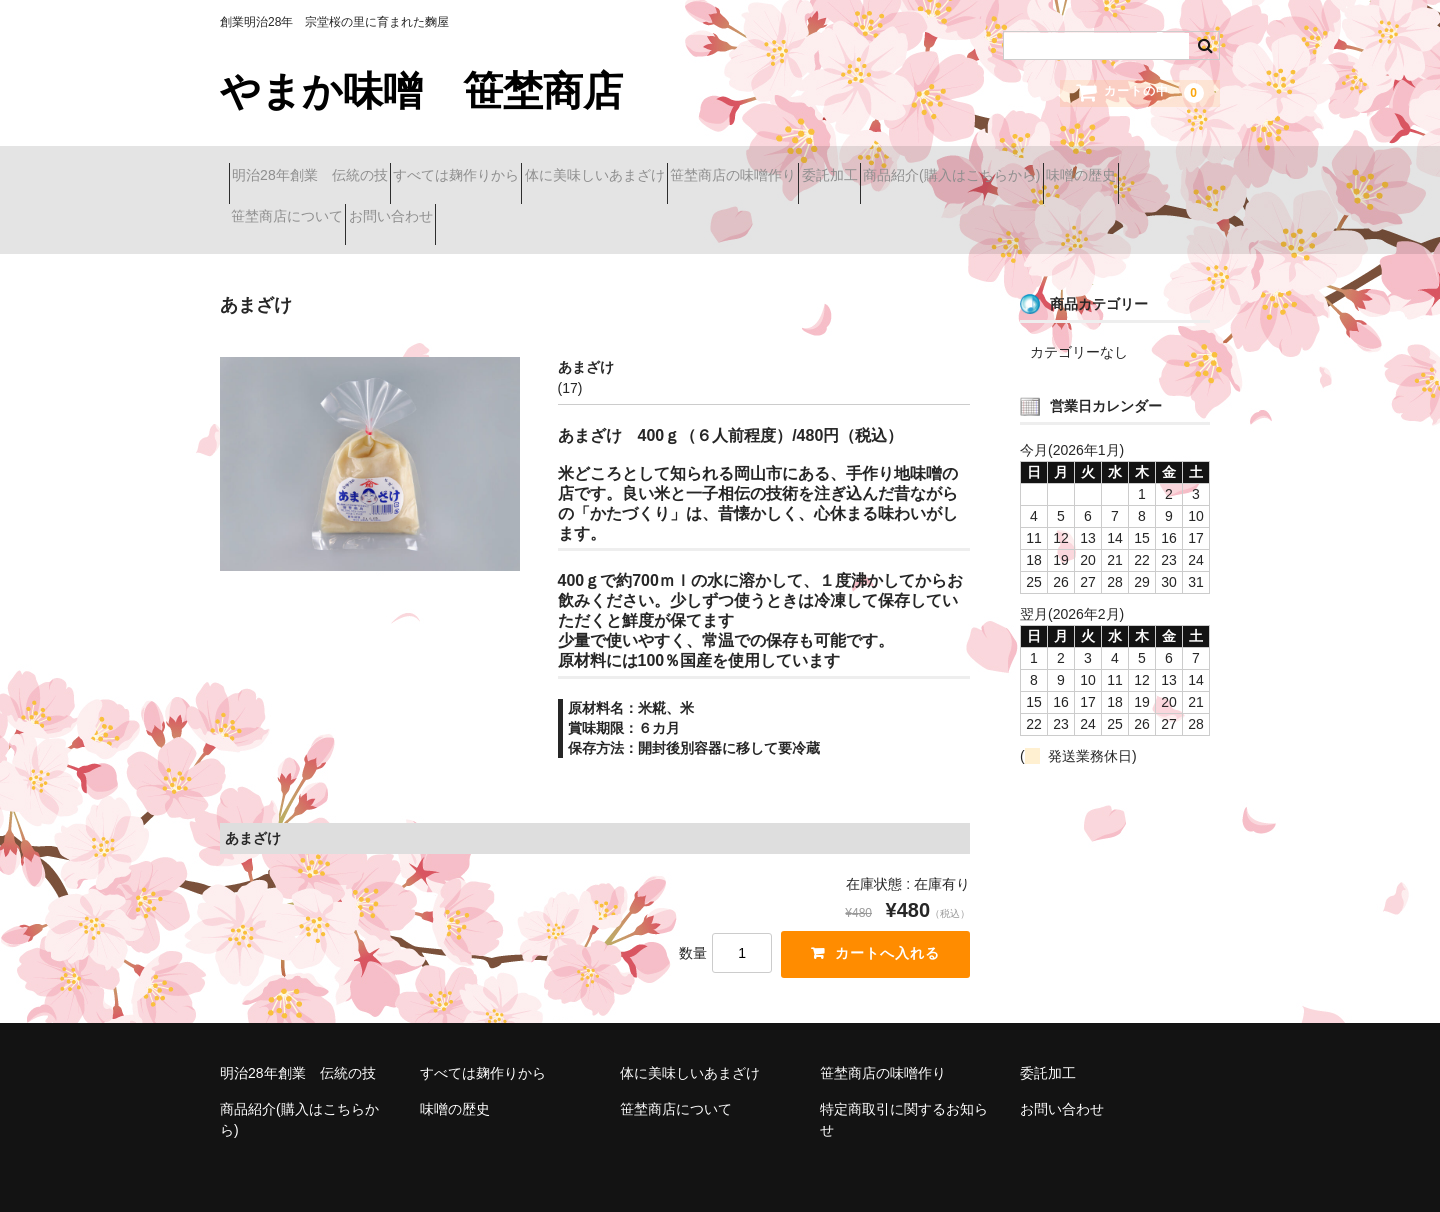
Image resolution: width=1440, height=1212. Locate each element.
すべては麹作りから (501, 167)
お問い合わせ (764, 209)
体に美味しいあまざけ (675, 167)
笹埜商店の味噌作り (848, 167)
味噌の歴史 (493, 209)
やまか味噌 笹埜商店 (421, 91)
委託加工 (980, 167)
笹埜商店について (625, 209)
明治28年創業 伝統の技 (319, 167)
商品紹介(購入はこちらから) (328, 209)
